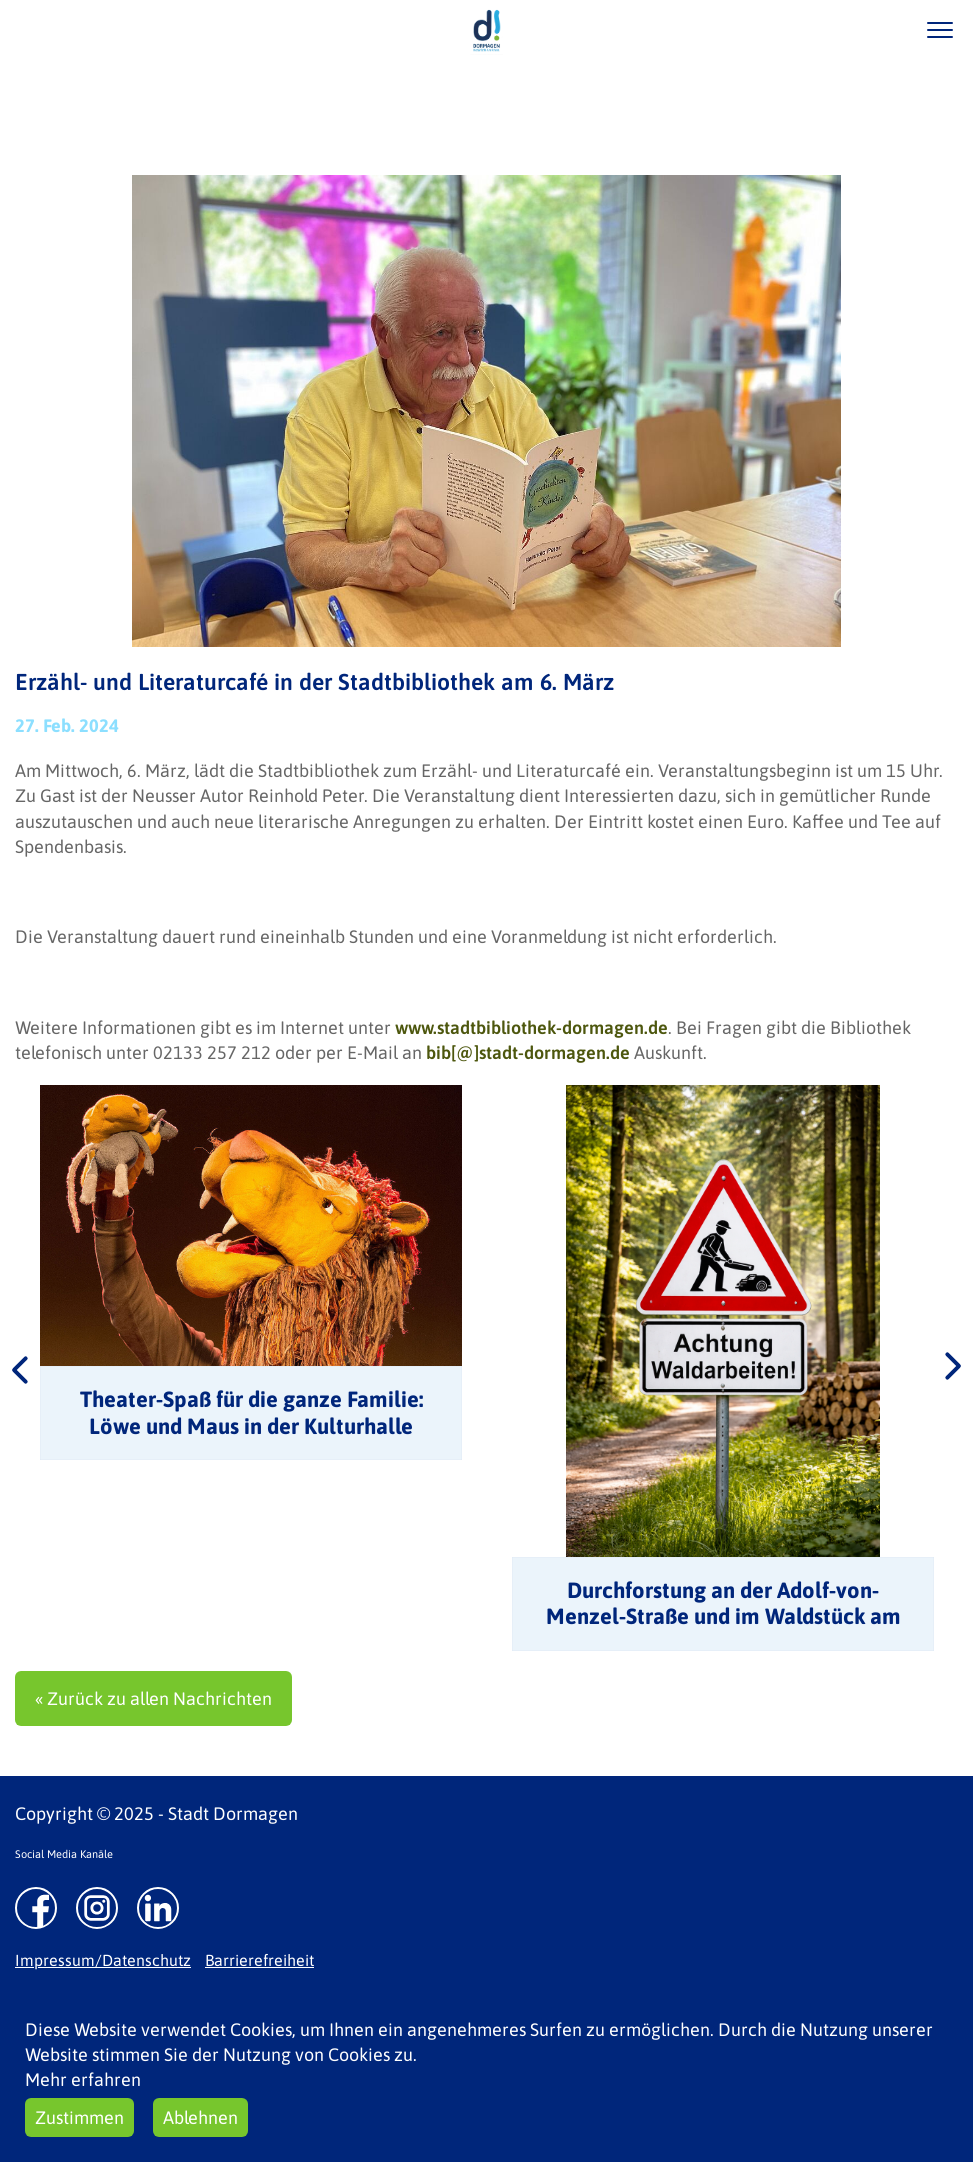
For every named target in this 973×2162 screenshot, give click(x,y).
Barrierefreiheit (259, 1960)
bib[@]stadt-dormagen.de (528, 1052)
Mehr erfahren (83, 2079)
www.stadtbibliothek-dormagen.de (531, 1027)
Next (953, 1368)
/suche (881, 29)
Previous (20, 1368)
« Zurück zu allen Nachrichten (153, 1698)
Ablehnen (200, 2117)
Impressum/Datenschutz (103, 1960)
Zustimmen (79, 2117)
